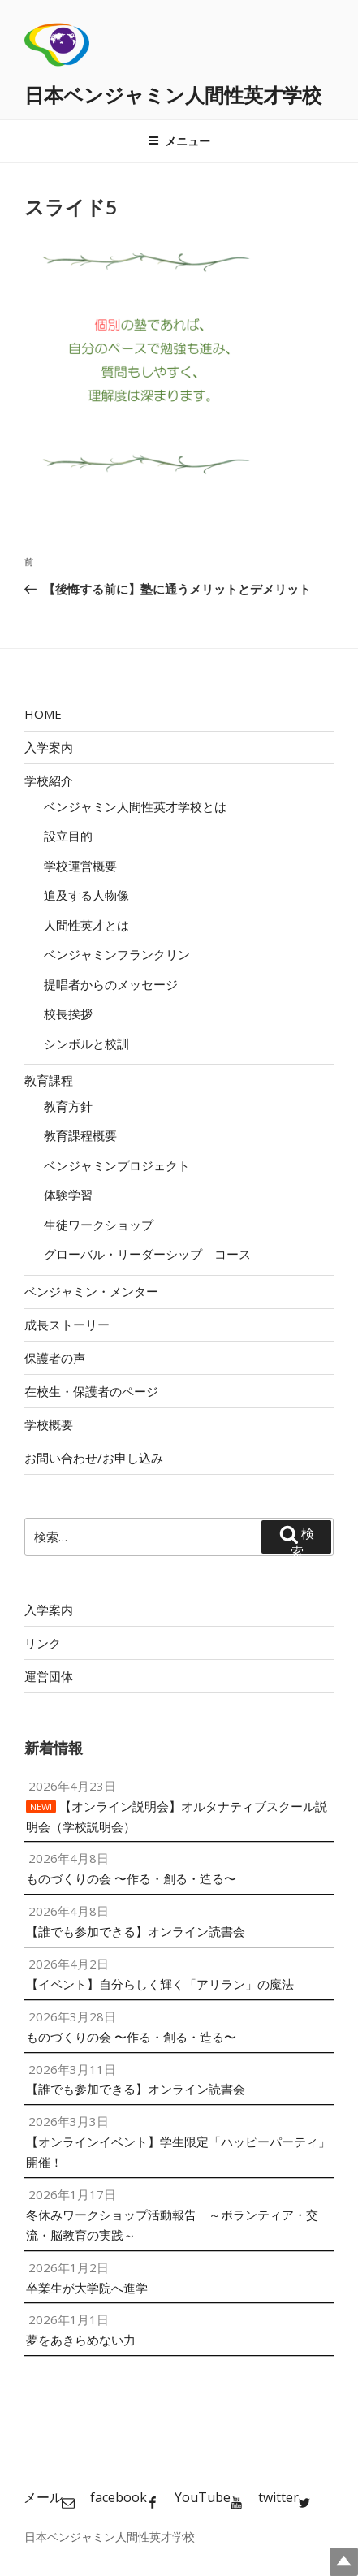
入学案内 (48, 747)
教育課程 (48, 1080)
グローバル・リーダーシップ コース (147, 1254)
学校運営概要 (80, 866)
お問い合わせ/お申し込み (93, 1458)
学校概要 (48, 1424)
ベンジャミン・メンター (91, 1291)
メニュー (179, 141)
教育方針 (68, 1106)
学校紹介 (48, 780)
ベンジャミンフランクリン (117, 954)
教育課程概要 (80, 1135)
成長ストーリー (67, 1324)
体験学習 (68, 1194)
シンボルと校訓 (86, 1043)
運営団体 (48, 1676)
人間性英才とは (86, 925)
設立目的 (68, 836)
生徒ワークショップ (98, 1225)
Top (344, 2562)
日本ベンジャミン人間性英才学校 (172, 94)
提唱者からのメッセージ (111, 984)
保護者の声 (54, 1358)
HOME (43, 714)
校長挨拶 (68, 1013)
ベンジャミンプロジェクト (117, 1165)
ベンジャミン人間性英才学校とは (135, 806)
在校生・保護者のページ (91, 1391)
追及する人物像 (86, 895)
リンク (42, 1643)
